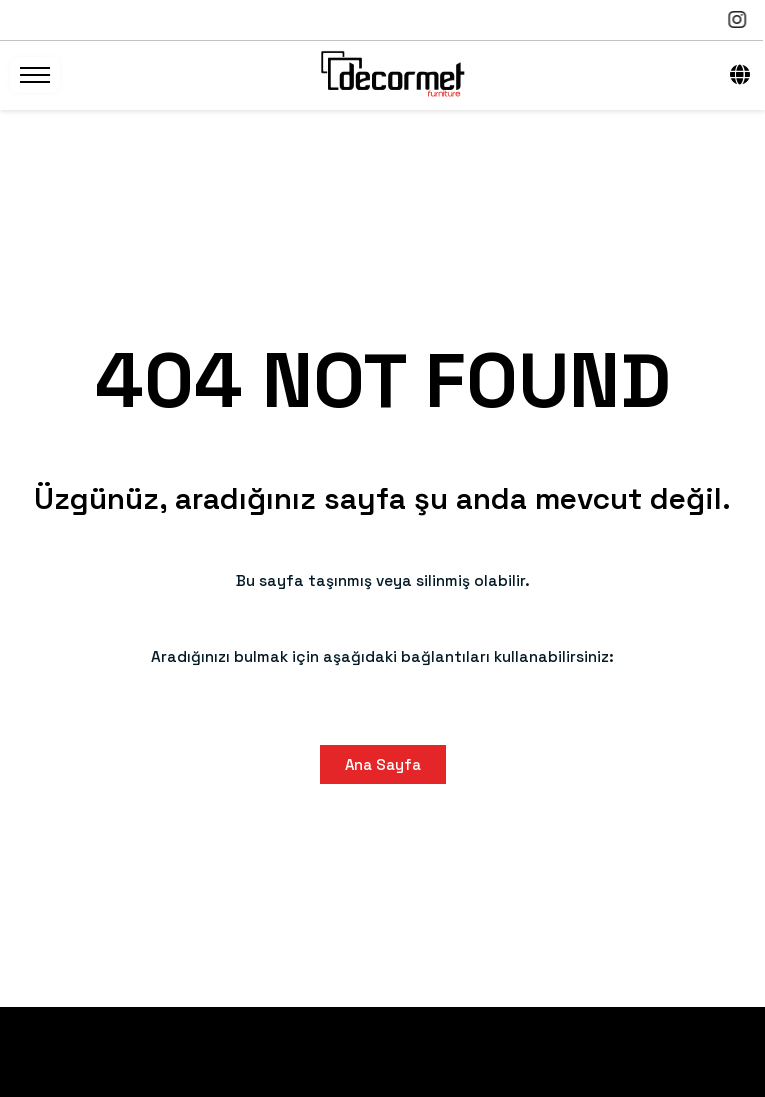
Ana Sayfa (383, 764)
